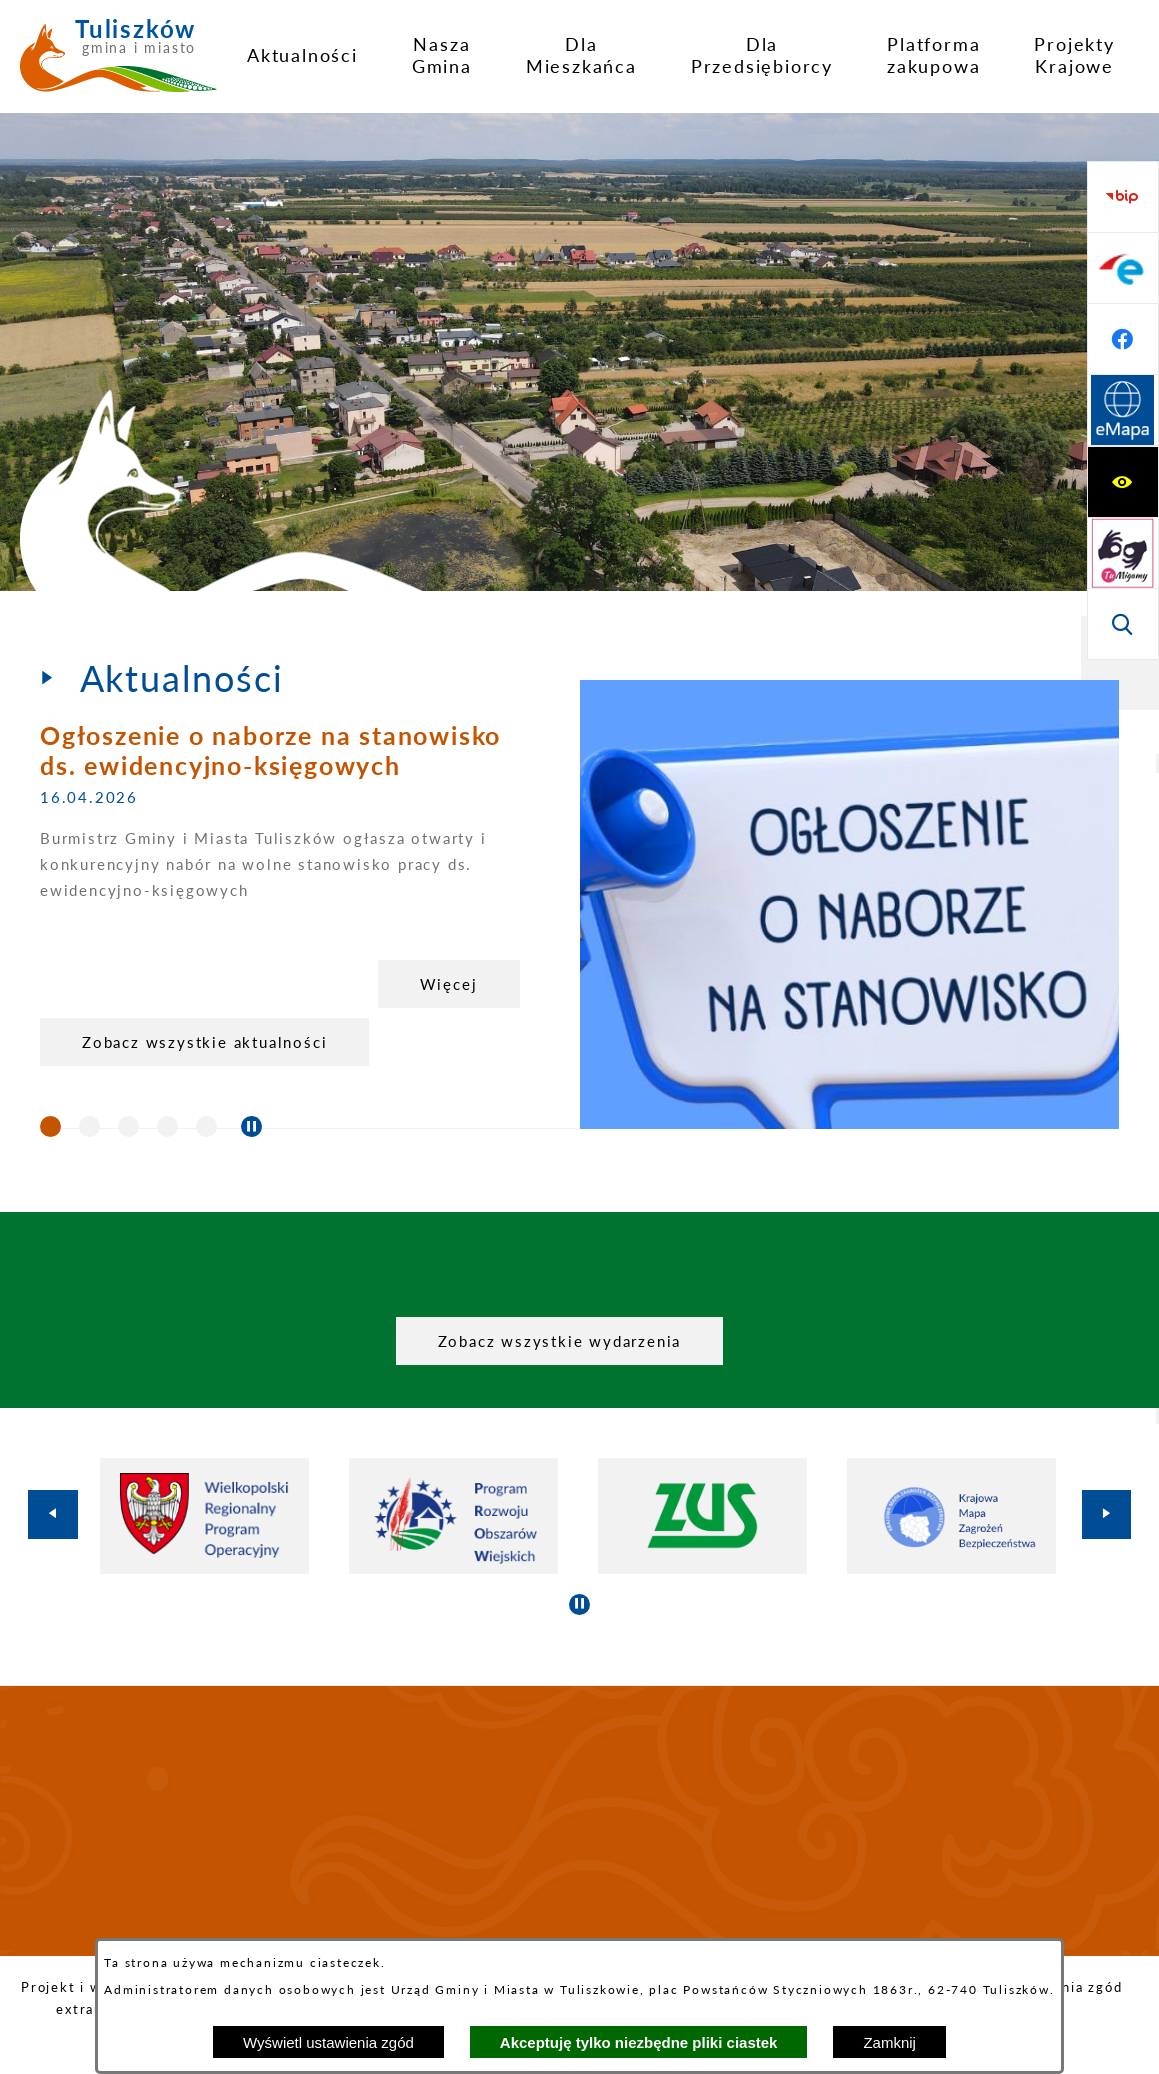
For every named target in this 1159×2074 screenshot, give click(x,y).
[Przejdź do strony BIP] (1123, 411)
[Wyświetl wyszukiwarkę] (1123, 339)
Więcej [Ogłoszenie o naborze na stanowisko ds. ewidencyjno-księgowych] (449, 984)
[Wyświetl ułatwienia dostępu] (1123, 197)
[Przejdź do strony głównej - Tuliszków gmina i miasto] (118, 63)
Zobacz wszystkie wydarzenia (560, 1341)
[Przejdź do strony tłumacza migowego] (1123, 268)
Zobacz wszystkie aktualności (204, 1042)
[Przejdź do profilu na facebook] (1123, 553)
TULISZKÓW (579, 1821)
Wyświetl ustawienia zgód (328, 2042)
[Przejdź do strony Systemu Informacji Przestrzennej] (1123, 624)
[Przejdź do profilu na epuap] (1123, 482)
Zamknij (889, 2042)
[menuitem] (302, 55)
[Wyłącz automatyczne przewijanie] (251, 1126)
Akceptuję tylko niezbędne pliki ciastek (639, 2042)
